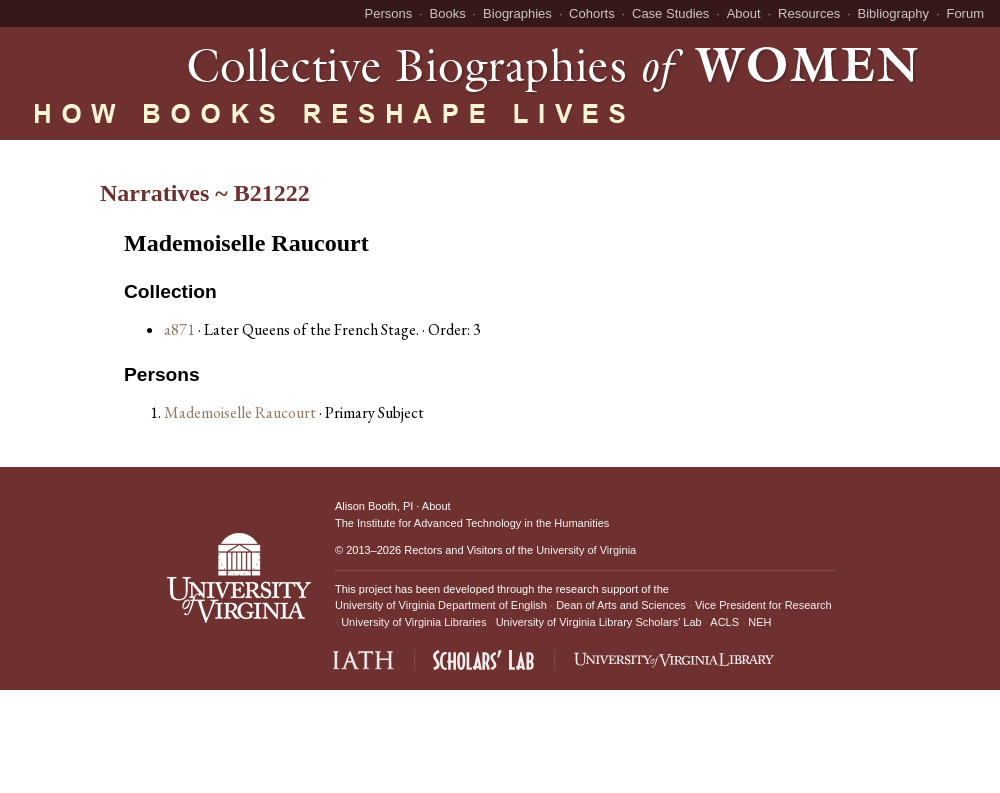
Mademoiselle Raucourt (241, 412)
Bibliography (894, 13)
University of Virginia (586, 550)
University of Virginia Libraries (413, 622)
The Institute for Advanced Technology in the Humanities (472, 523)
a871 (179, 329)
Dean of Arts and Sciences (621, 605)
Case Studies (670, 13)
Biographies (517, 13)
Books (448, 13)
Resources (809, 13)
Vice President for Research (763, 605)
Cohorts (592, 13)
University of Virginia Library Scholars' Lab (599, 622)
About (744, 13)
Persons (389, 13)
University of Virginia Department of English (441, 605)
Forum (965, 13)
